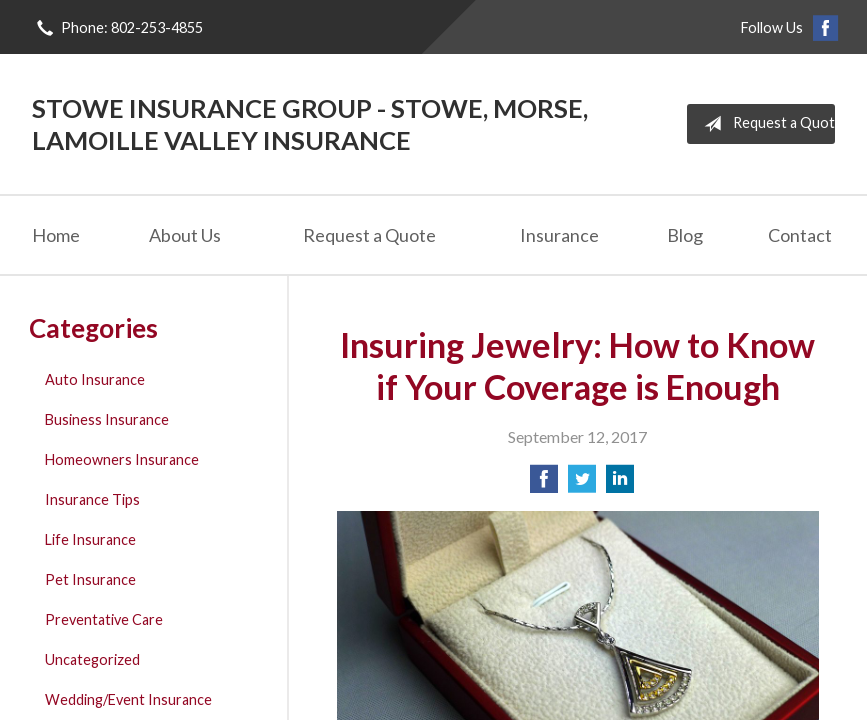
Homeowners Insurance (122, 459)
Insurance (559, 235)
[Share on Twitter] (582, 484)
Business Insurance (107, 419)
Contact (800, 235)
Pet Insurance (90, 579)
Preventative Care (104, 619)
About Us (185, 235)
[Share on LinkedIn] (620, 484)
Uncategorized (92, 659)
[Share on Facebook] (544, 484)
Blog (685, 235)
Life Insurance (90, 539)
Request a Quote (765, 124)
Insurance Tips (92, 499)
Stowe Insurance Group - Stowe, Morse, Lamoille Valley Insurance (310, 124)
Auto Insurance (95, 379)
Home (56, 235)
